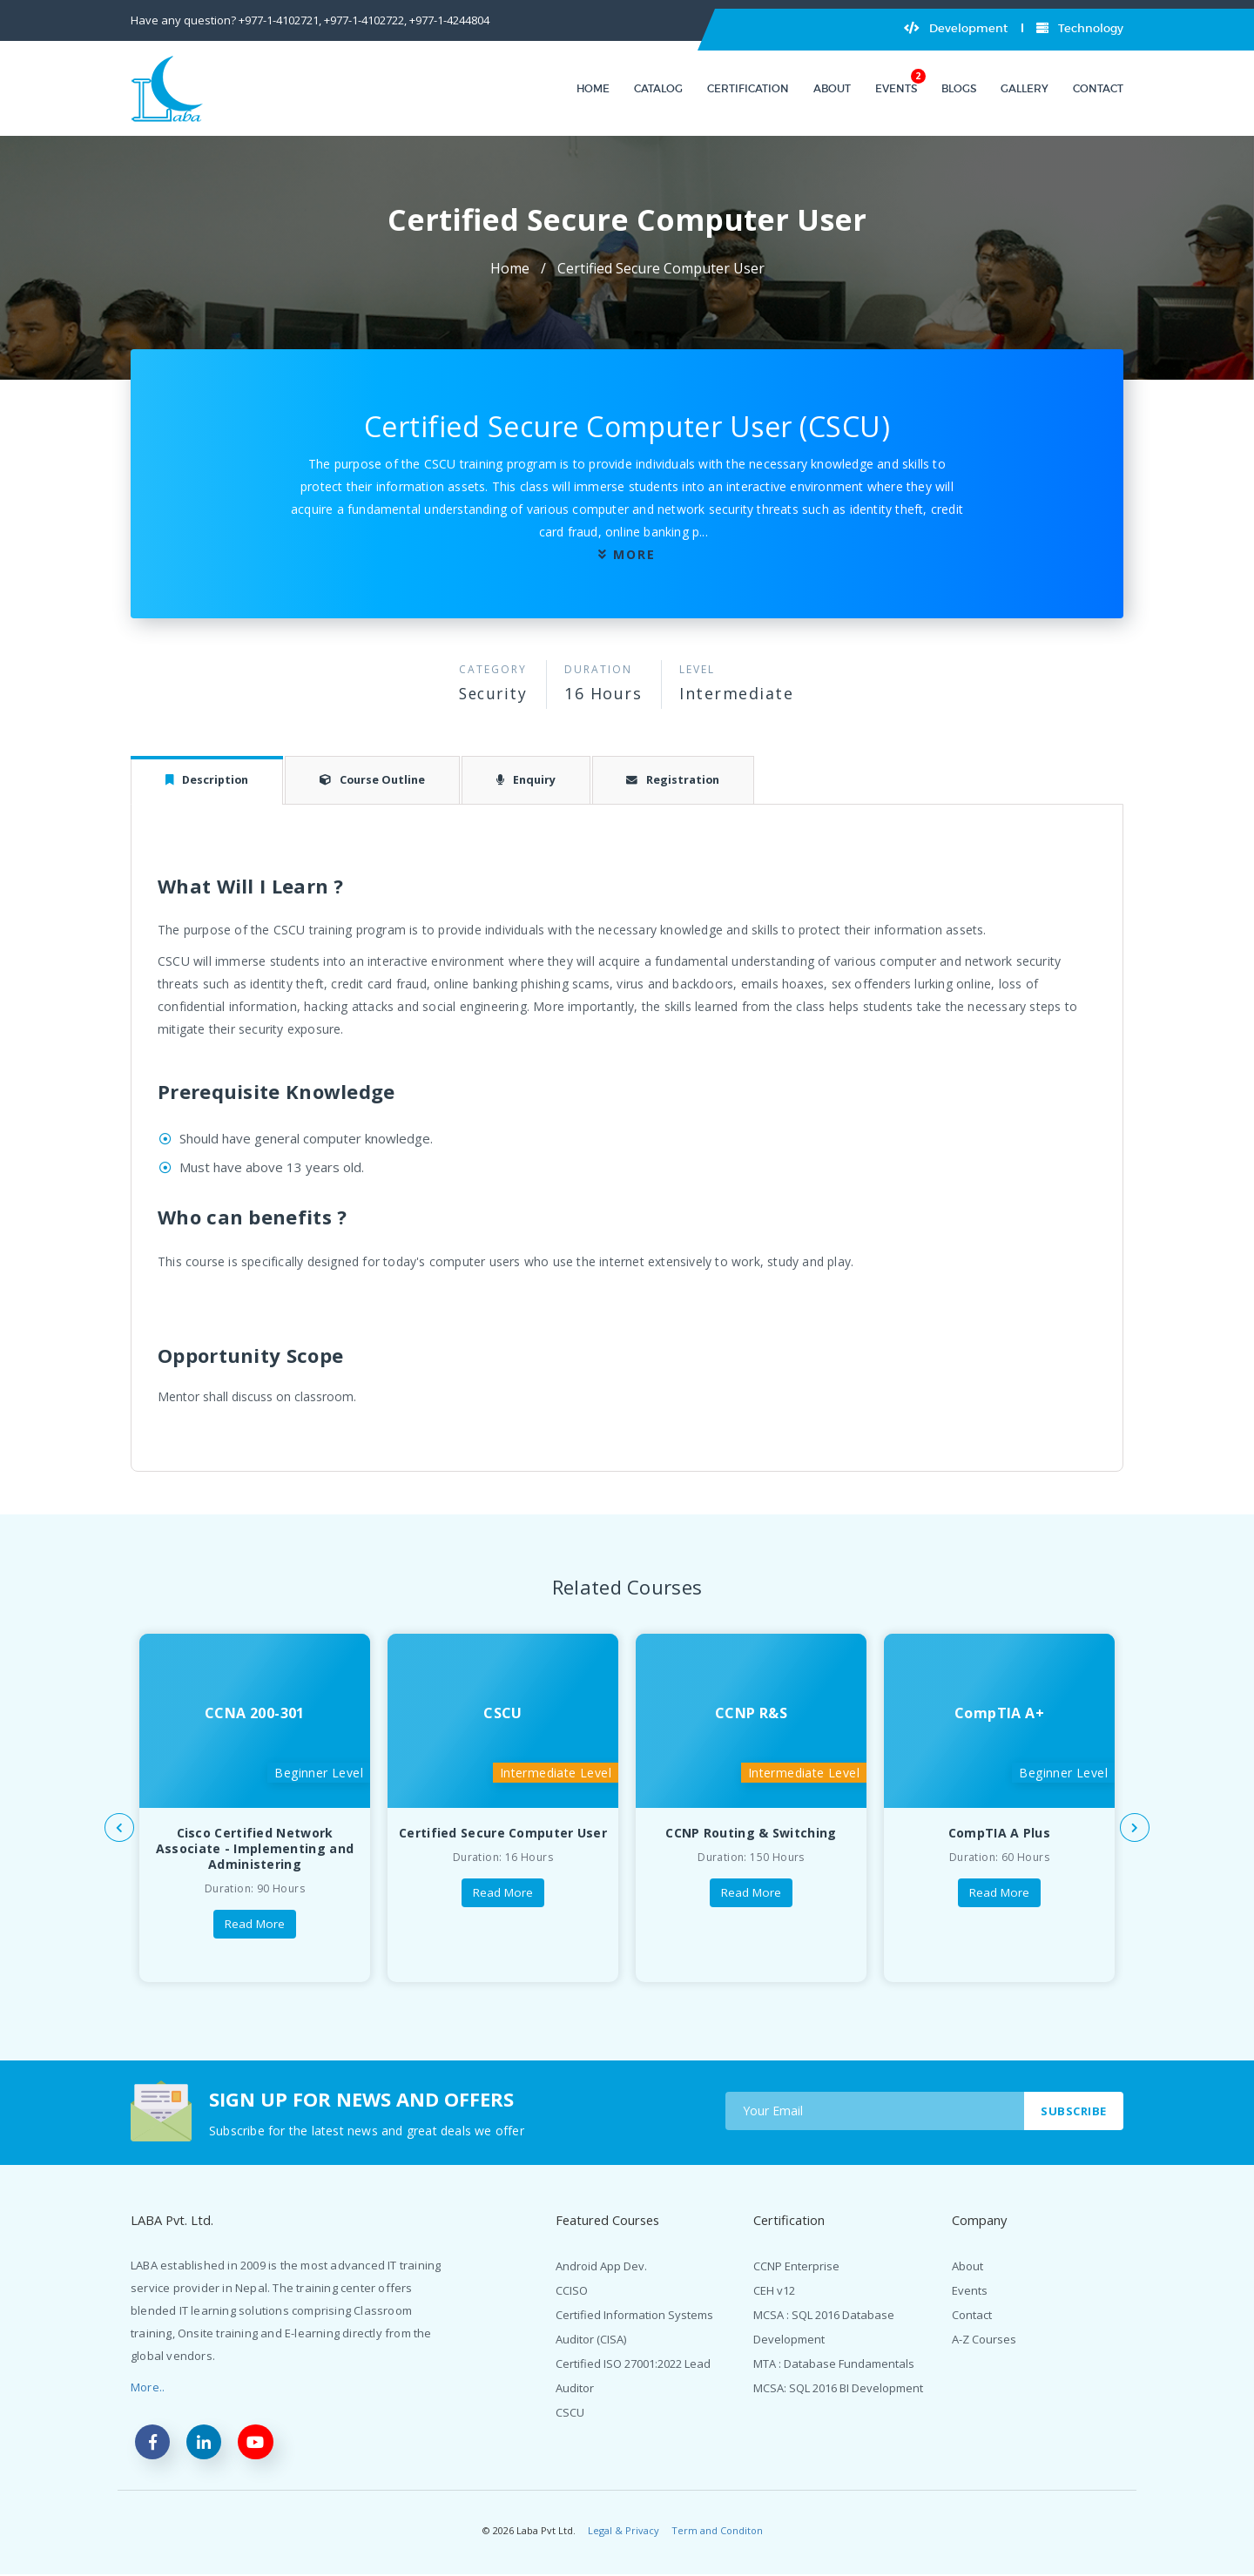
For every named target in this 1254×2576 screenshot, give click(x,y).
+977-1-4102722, (365, 20)
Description (209, 780)
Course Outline (381, 780)
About (832, 88)
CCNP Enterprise (796, 2267)
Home (593, 88)
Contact (1098, 88)
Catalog (658, 88)
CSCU (570, 2413)
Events (896, 88)
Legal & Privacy (623, 2532)
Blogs (958, 88)
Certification (748, 88)
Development (956, 28)
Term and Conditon (717, 2532)
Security (493, 693)
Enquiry (539, 780)
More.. (148, 2388)
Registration (690, 780)
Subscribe (1073, 2111)
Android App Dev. (601, 2267)
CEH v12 (774, 2291)
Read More (255, 1925)
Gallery (1024, 88)
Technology (1079, 28)
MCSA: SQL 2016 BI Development (838, 2389)
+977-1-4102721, (280, 20)
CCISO (572, 2291)
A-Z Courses (984, 2340)
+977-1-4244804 (449, 20)
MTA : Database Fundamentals (833, 2364)
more (634, 554)
